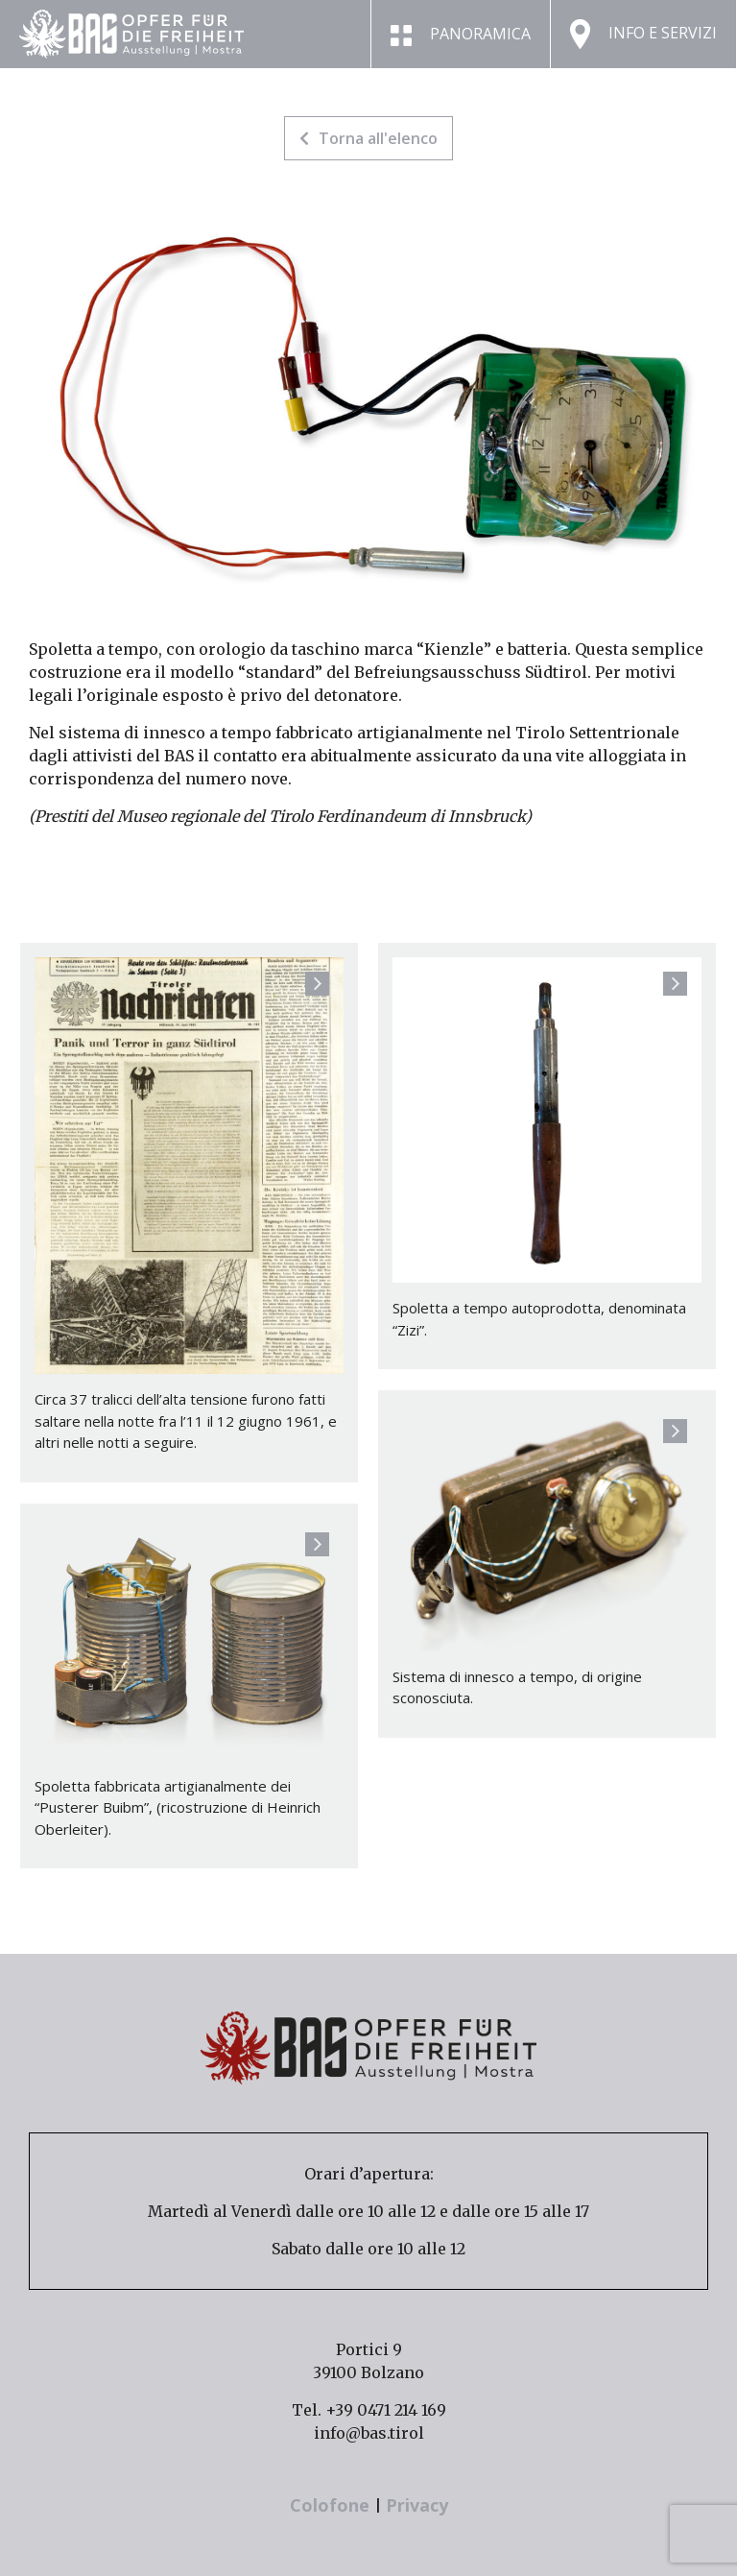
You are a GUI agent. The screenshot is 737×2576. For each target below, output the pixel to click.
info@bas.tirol (369, 2433)
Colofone (332, 2504)
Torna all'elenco (368, 138)
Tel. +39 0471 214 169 (369, 2410)
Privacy (417, 2504)
